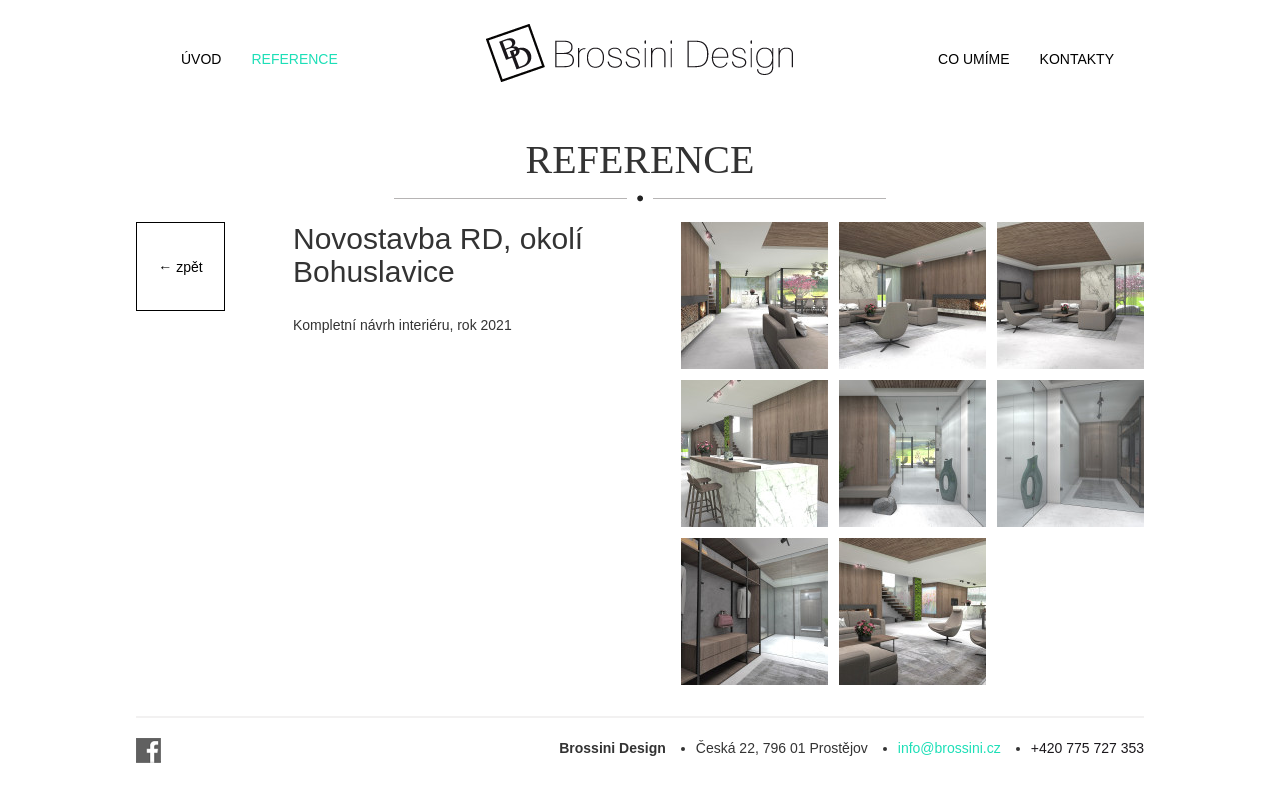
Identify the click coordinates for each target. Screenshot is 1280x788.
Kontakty (1077, 59)
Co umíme (974, 59)
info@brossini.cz (949, 748)
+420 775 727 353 (1087, 748)
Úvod (201, 59)
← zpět (180, 267)
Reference (294, 59)
